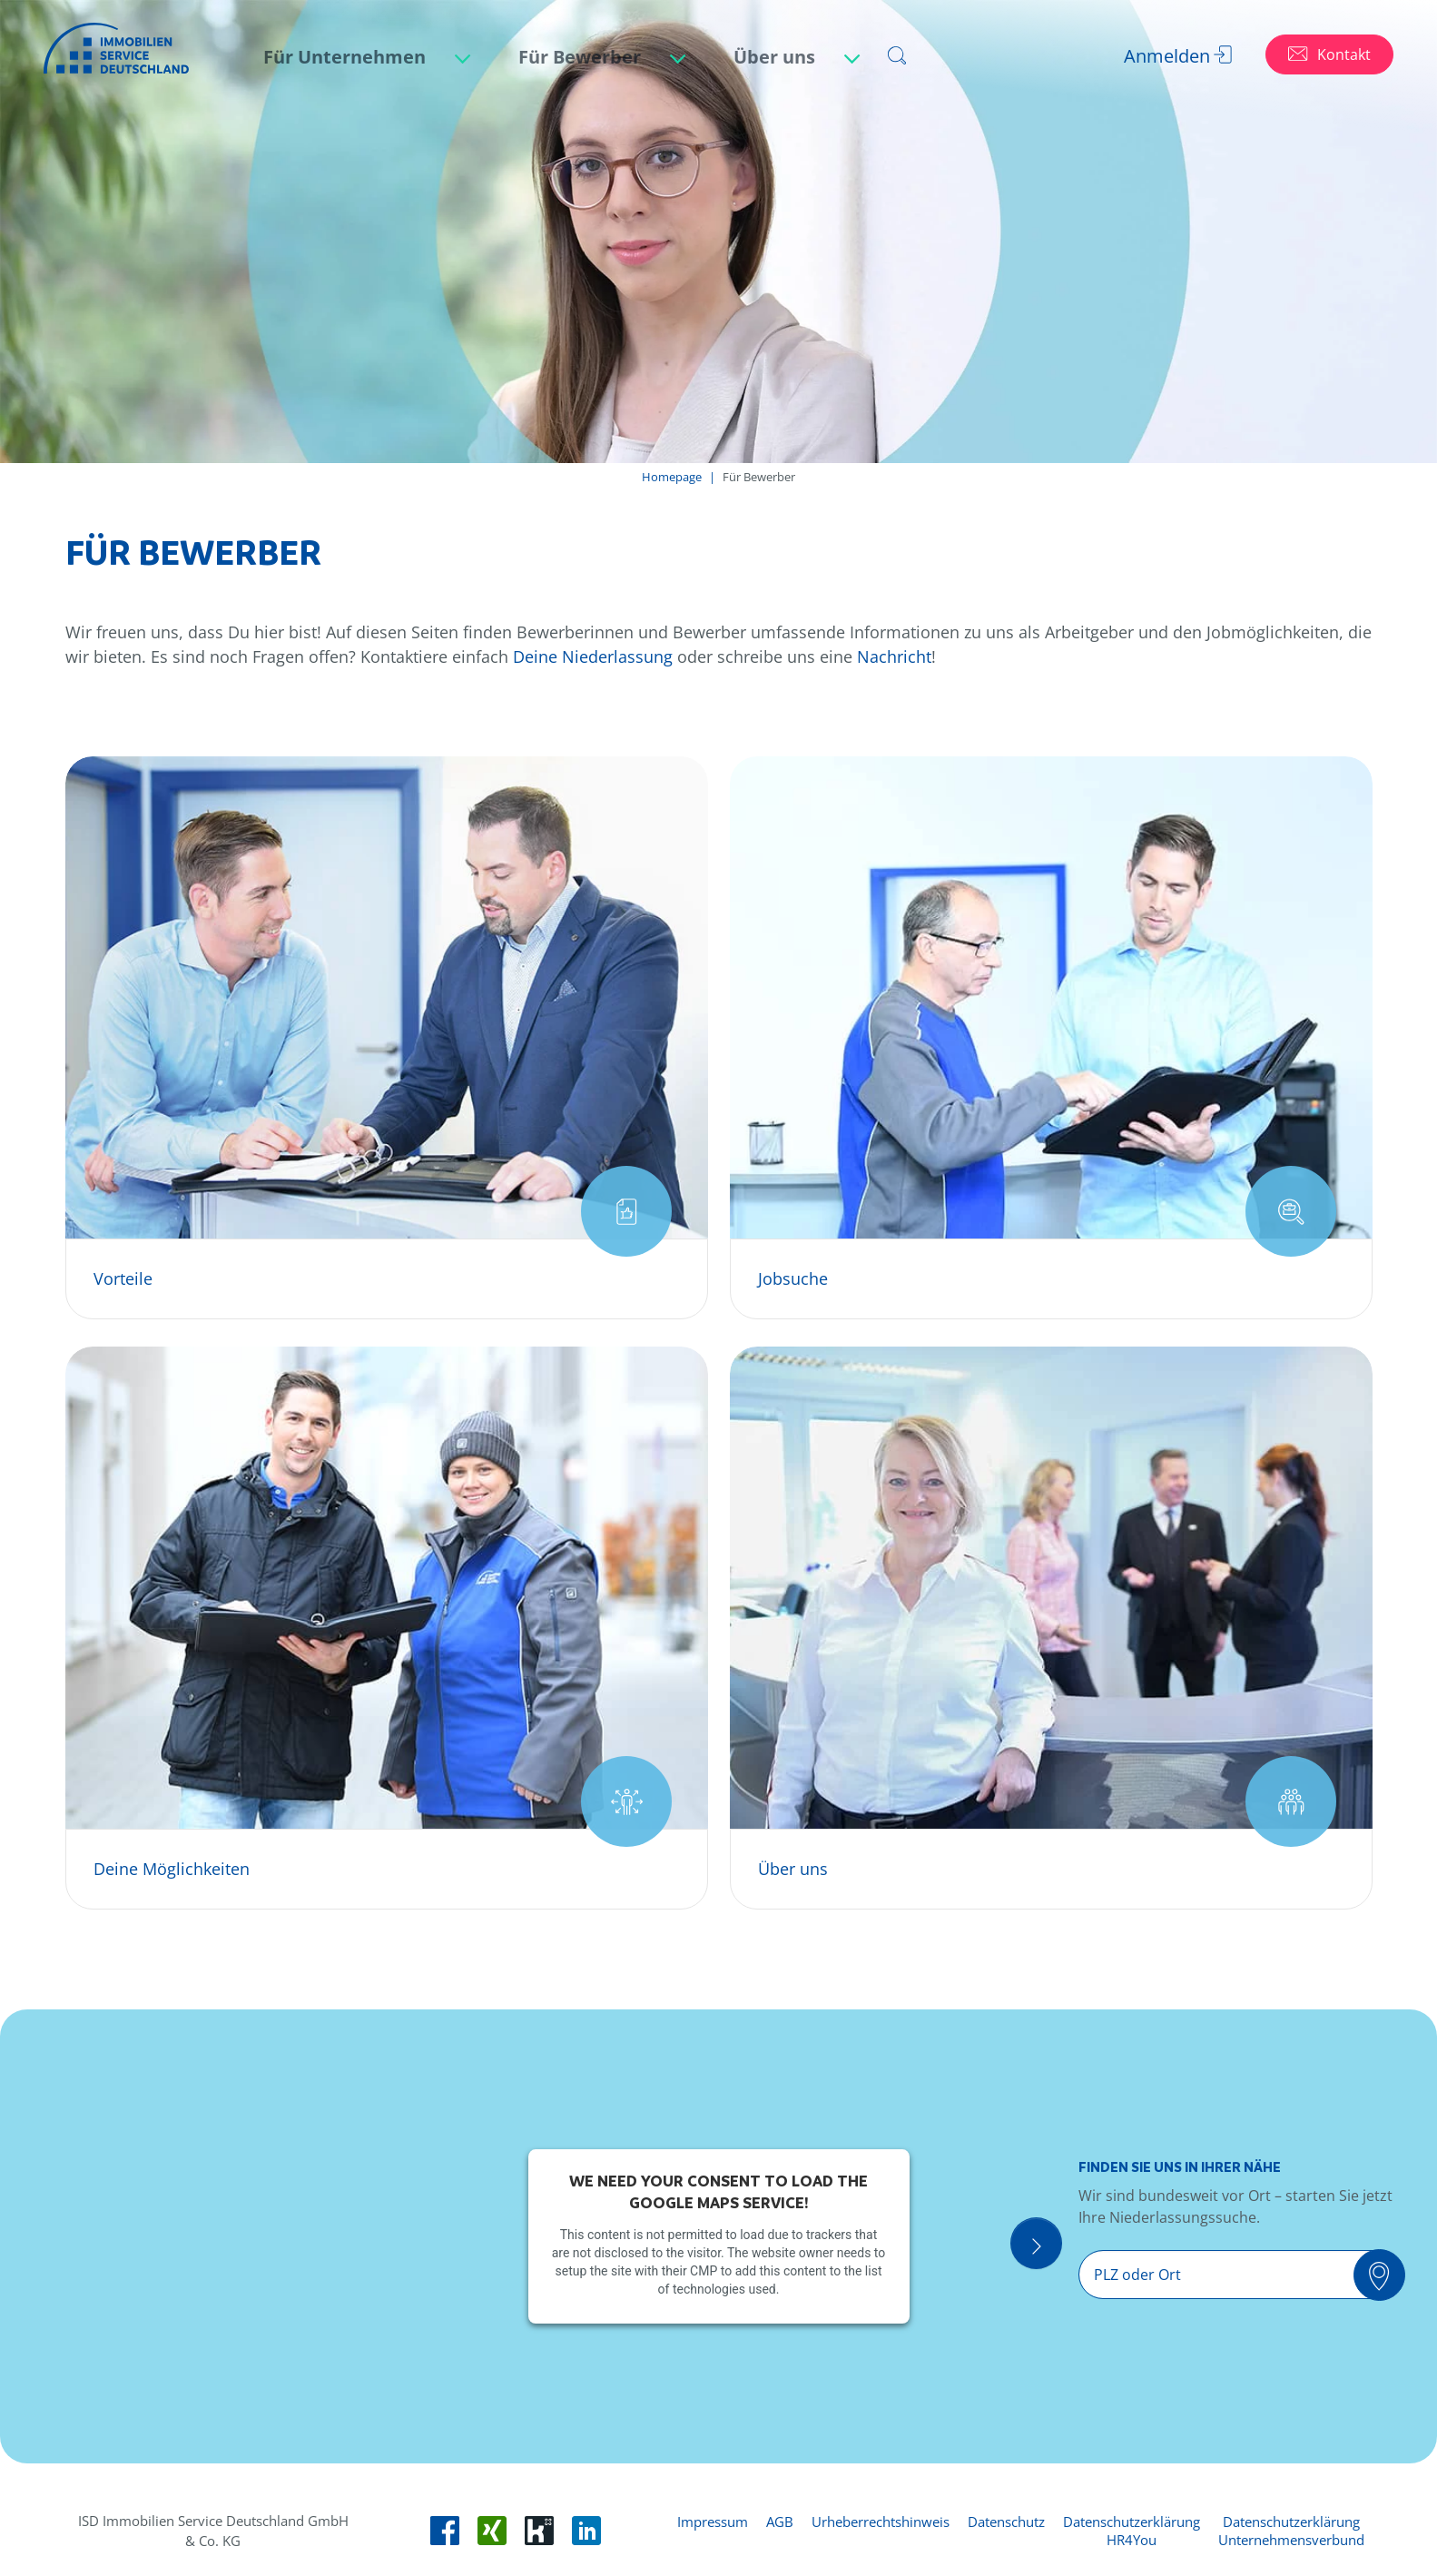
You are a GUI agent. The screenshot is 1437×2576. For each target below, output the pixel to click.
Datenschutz (1006, 2521)
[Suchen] (1388, 2276)
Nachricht (894, 656)
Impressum (712, 2521)
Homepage (672, 477)
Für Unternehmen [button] (346, 56)
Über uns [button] (776, 56)
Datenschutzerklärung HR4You (1131, 2530)
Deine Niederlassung (593, 656)
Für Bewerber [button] (581, 56)
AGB (779, 2521)
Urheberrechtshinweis (881, 2521)
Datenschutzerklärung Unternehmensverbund (1291, 2530)
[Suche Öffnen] (1054, 2247)
